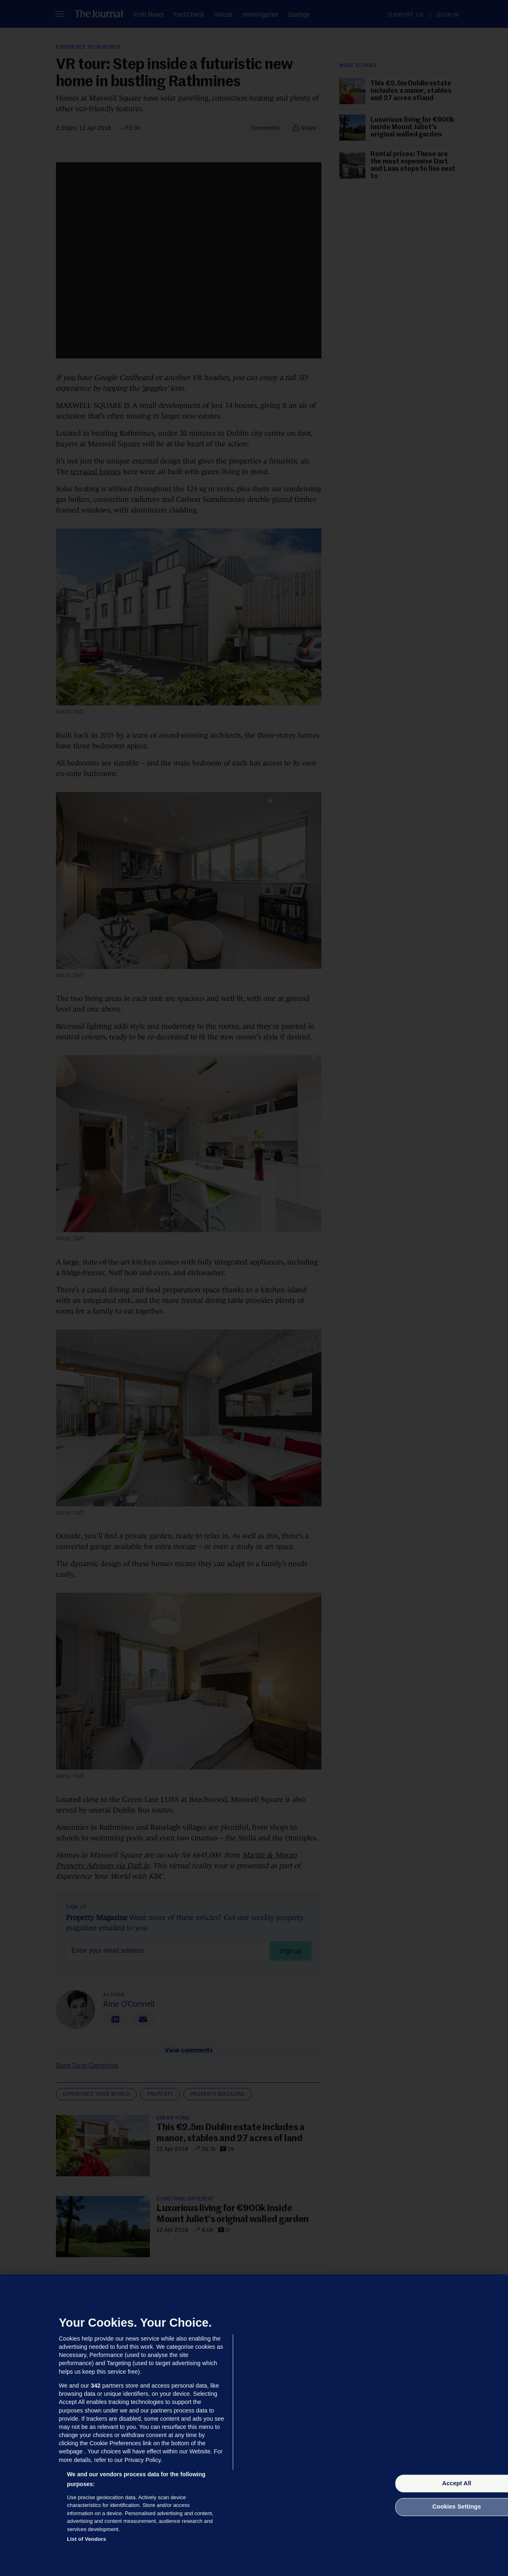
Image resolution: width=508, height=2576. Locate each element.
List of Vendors (86, 2539)
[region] (254, 2425)
